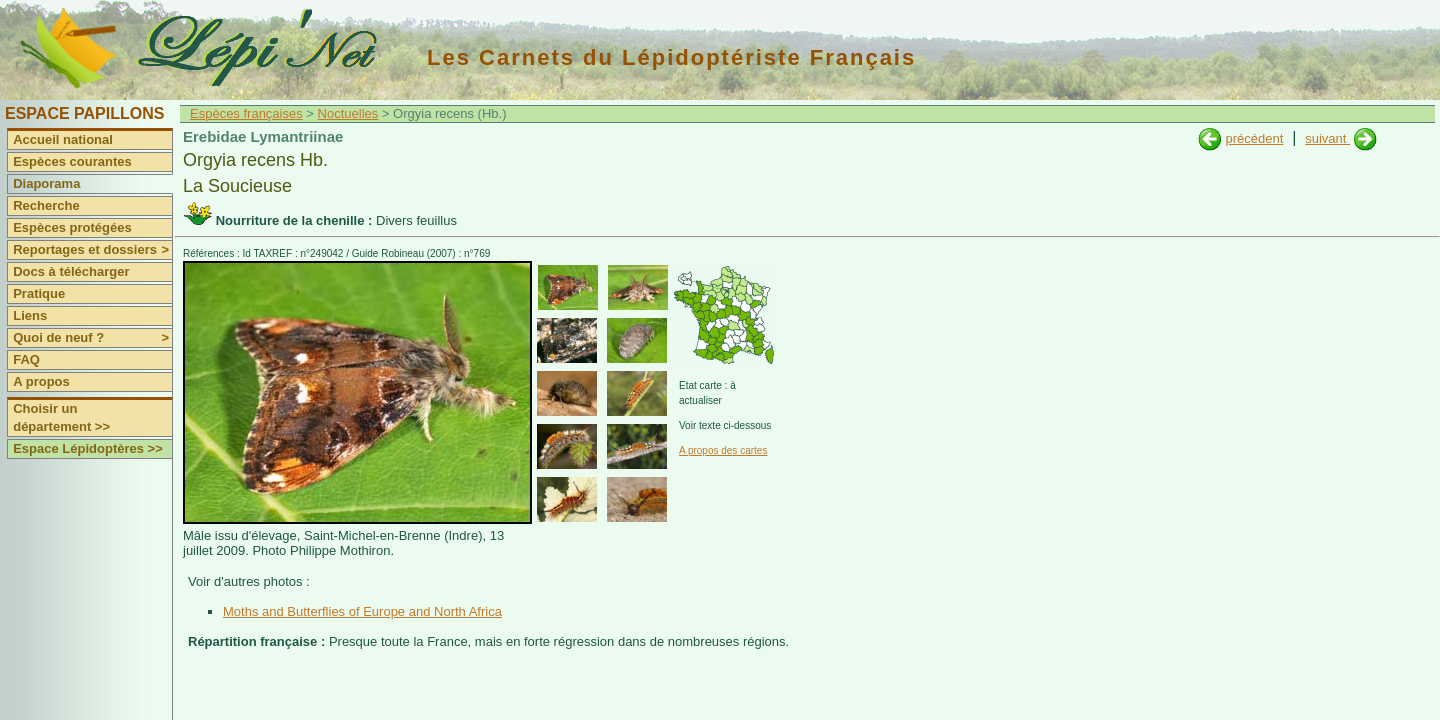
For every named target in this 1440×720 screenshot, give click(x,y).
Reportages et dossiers (92, 250)
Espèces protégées (72, 227)
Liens (30, 315)
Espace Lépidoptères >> (88, 448)
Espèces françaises (246, 113)
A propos (41, 381)
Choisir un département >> (61, 417)
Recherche (46, 205)
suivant (1327, 138)
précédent (1254, 138)
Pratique (39, 293)
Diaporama (46, 183)
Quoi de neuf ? (92, 338)
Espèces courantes (72, 161)
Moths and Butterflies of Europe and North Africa (362, 611)
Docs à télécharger (71, 271)
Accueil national (63, 139)
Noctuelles (348, 113)
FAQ (26, 359)
